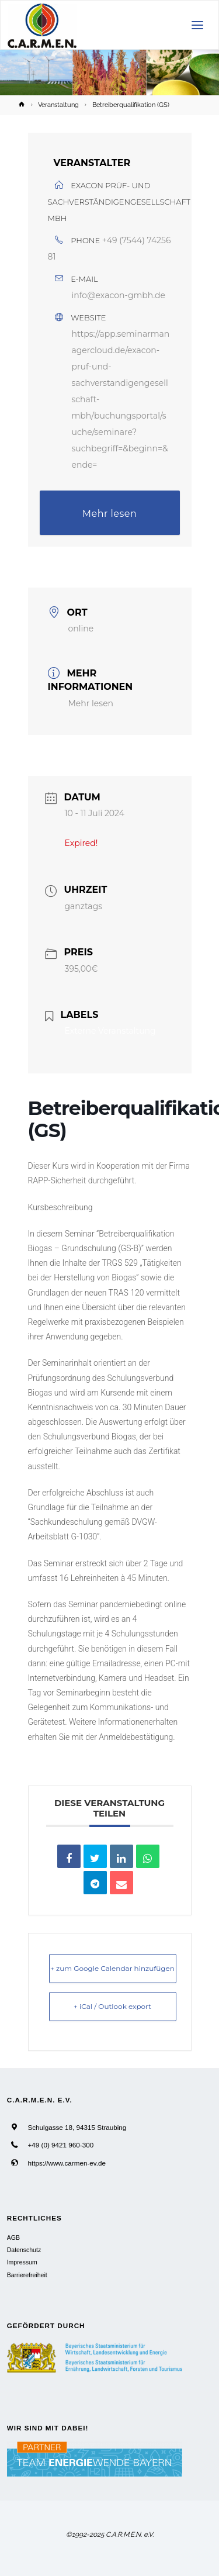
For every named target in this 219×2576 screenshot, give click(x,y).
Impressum (22, 2262)
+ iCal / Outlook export (112, 2006)
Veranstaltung (58, 104)
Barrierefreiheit (27, 2274)
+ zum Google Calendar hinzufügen (112, 1968)
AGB (13, 2237)
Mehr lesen (109, 513)
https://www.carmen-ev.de (66, 2163)
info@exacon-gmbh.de (119, 295)
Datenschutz (24, 2249)
